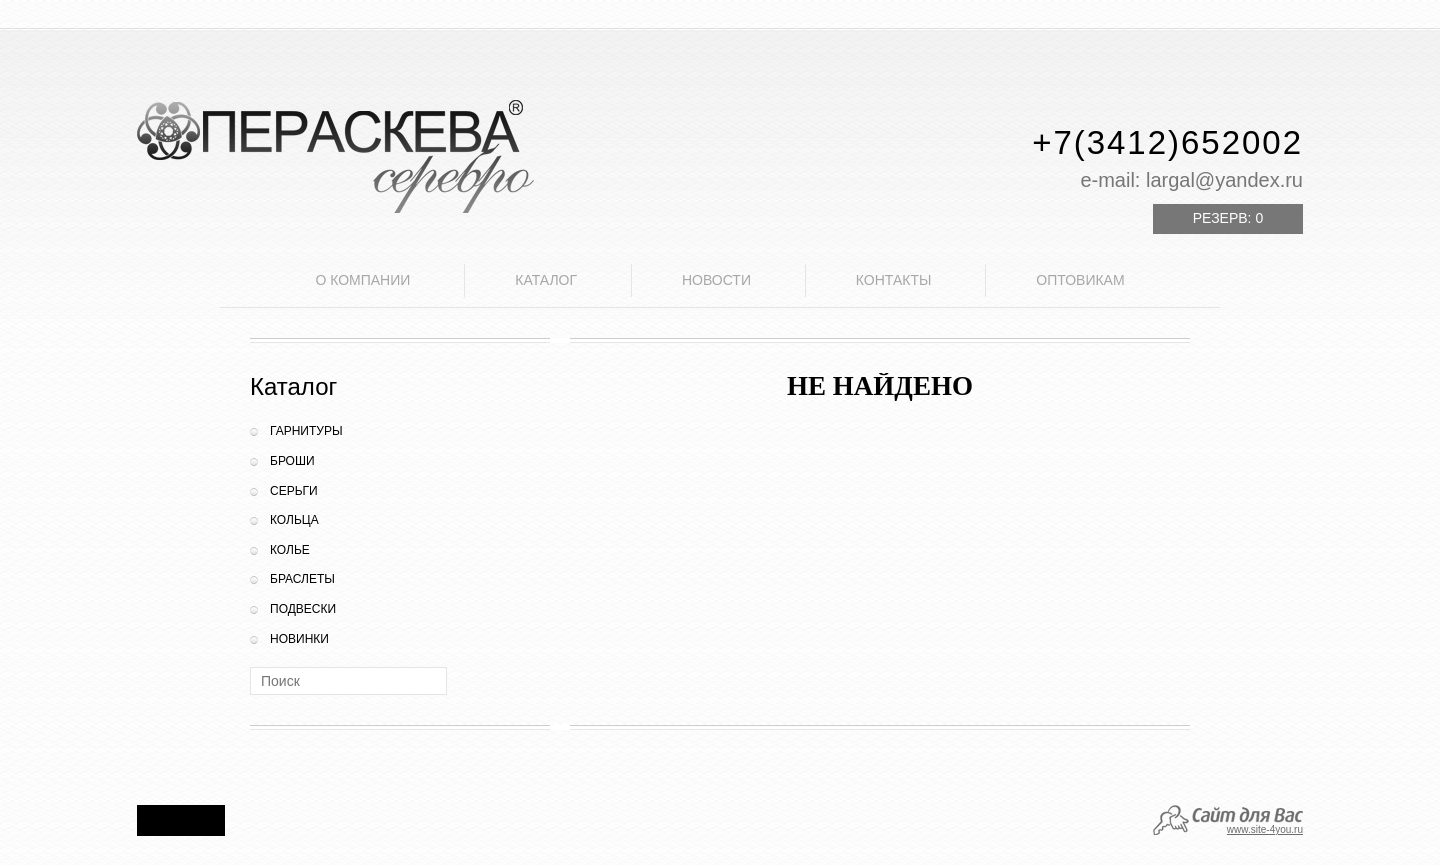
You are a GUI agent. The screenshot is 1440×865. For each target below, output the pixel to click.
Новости (716, 280)
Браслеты (302, 579)
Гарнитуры (306, 431)
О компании (362, 280)
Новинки (299, 639)
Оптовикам (1080, 280)
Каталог (546, 280)
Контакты (894, 280)
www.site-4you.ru (1265, 829)
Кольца (294, 520)
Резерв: (1228, 218)
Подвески (303, 609)
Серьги (294, 491)
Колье (290, 550)
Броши (292, 461)
